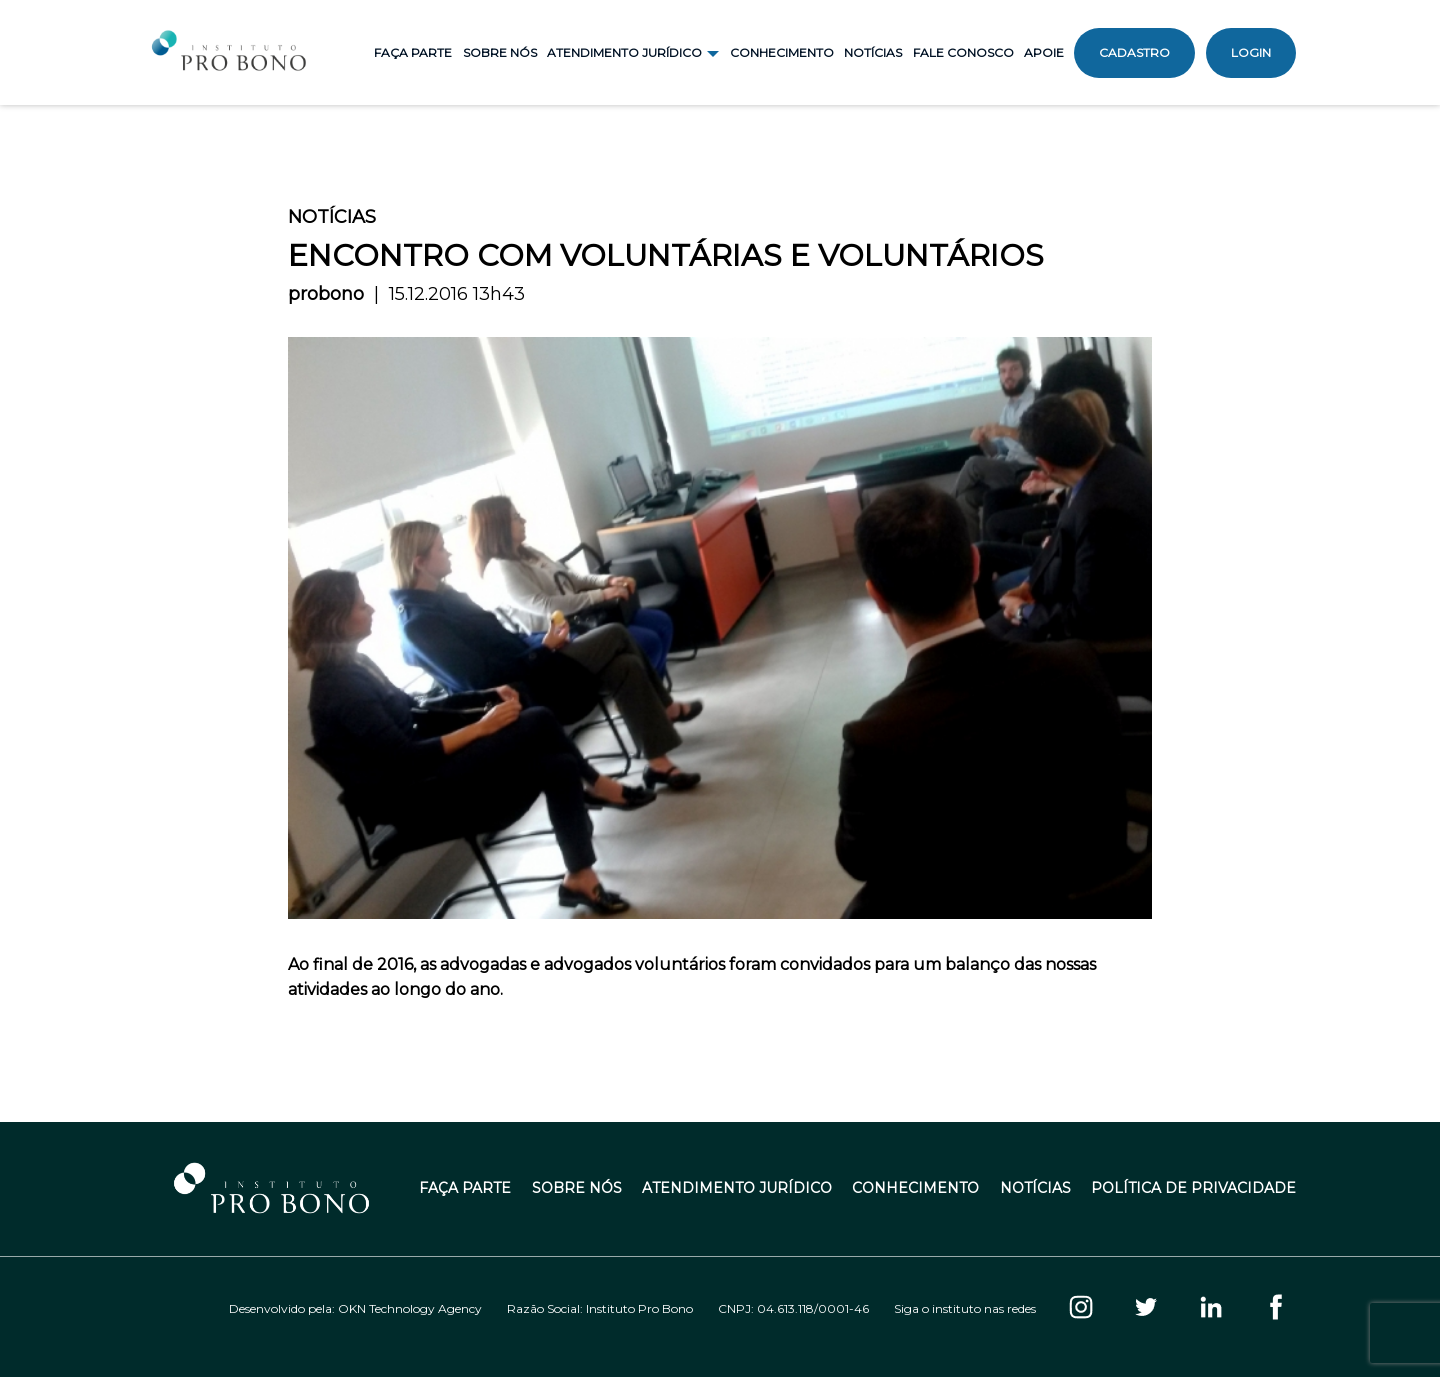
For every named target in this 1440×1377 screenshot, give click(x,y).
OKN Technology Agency (410, 1308)
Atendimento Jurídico (737, 1188)
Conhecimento (782, 52)
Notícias (873, 52)
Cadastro (1134, 52)
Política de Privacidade (1193, 1188)
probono (326, 294)
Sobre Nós (500, 52)
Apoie (1044, 52)
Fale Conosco (963, 52)
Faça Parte (413, 52)
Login (1251, 52)
